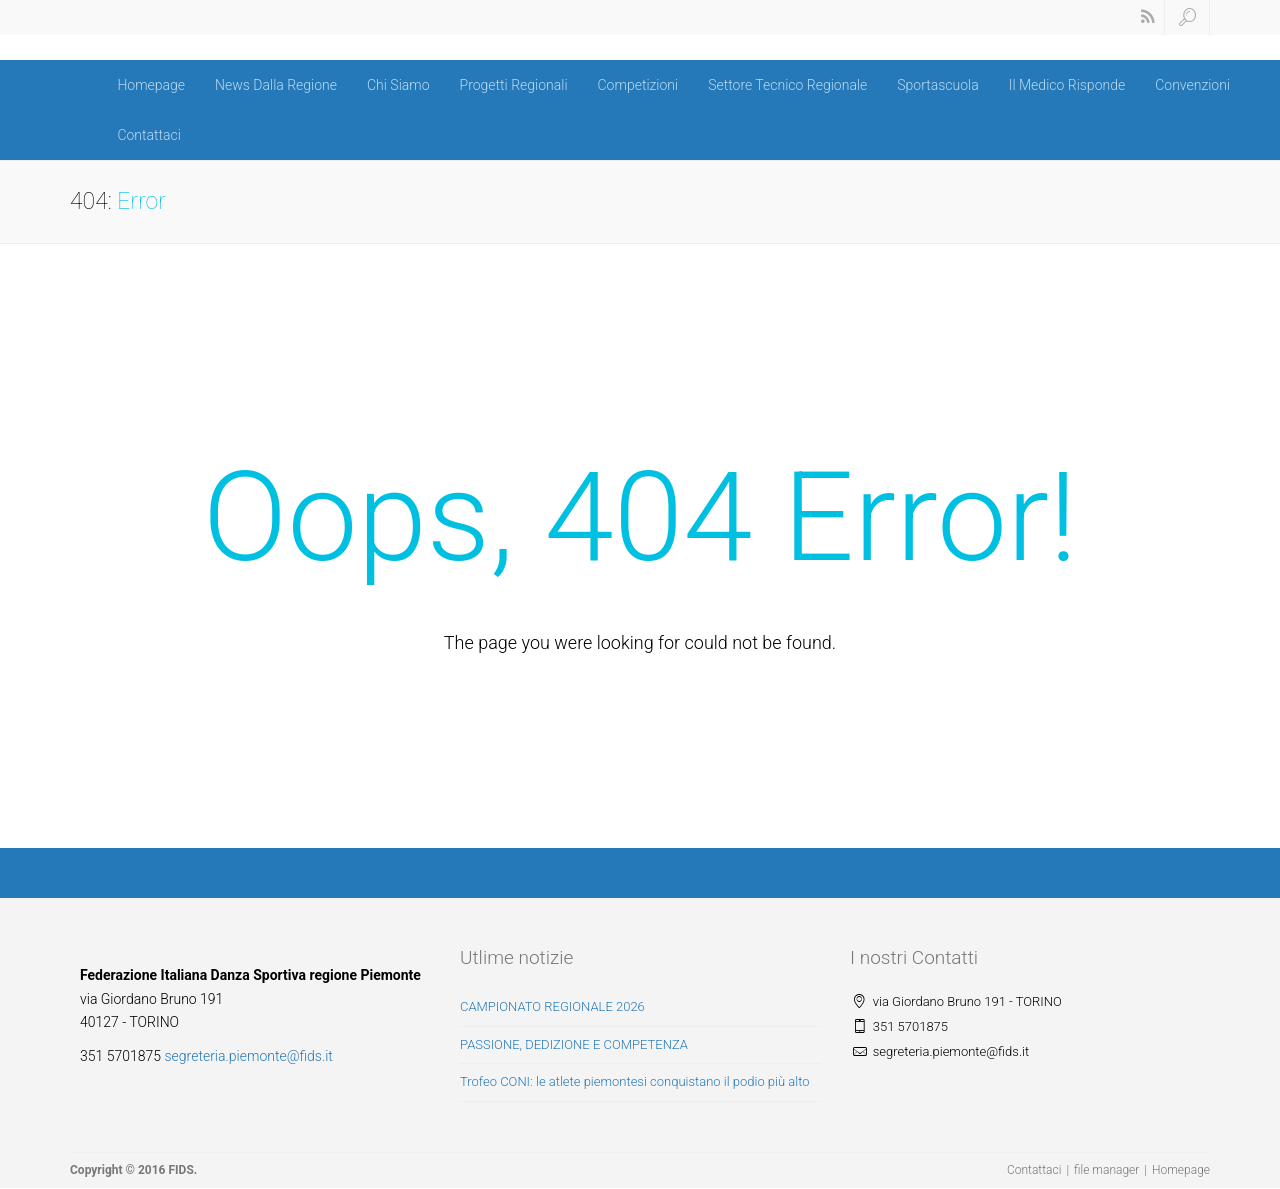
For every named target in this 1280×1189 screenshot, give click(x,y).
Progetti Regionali (514, 85)
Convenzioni (1192, 85)
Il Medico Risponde (1067, 85)
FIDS (180, 1170)
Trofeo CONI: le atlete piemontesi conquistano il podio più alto (635, 1081)
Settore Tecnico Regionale (787, 85)
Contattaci (149, 135)
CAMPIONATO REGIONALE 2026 (552, 1006)
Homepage (151, 85)
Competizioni (638, 85)
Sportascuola (937, 85)
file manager (1106, 1170)
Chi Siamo (398, 85)
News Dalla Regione (276, 85)
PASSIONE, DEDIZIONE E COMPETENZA (574, 1044)
